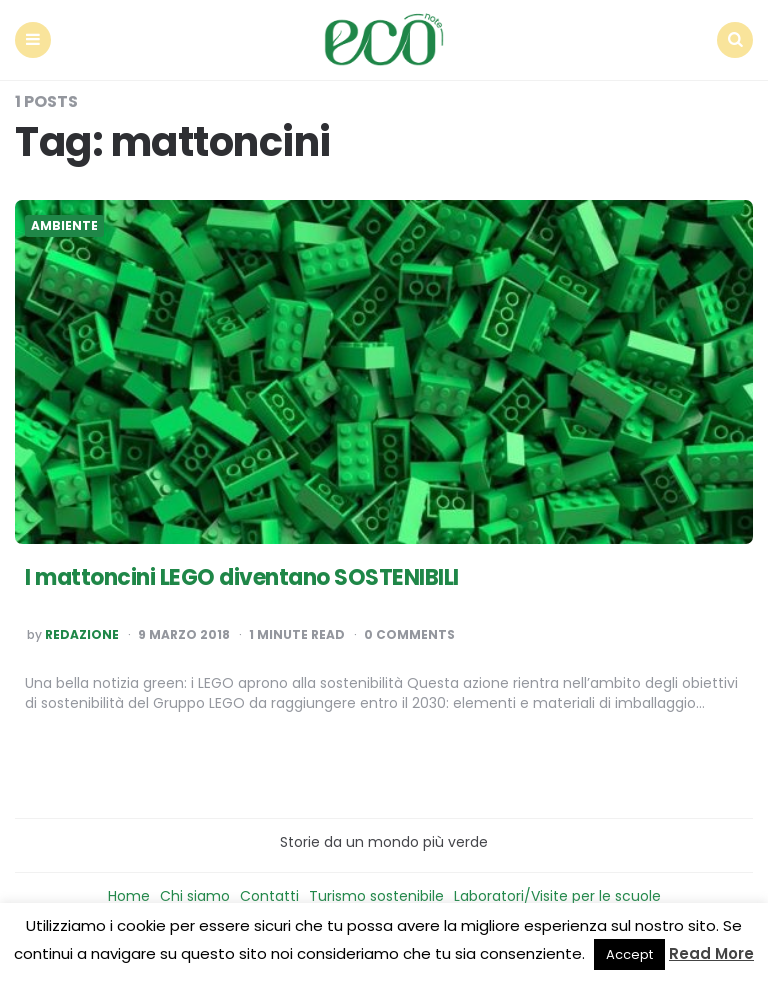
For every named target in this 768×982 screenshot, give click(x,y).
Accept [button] (629, 954)
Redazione (82, 635)
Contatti (269, 896)
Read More (711, 953)
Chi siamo (195, 896)
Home (129, 896)
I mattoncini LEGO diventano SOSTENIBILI (242, 577)
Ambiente (64, 226)
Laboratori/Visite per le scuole (557, 896)
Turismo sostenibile (376, 896)
